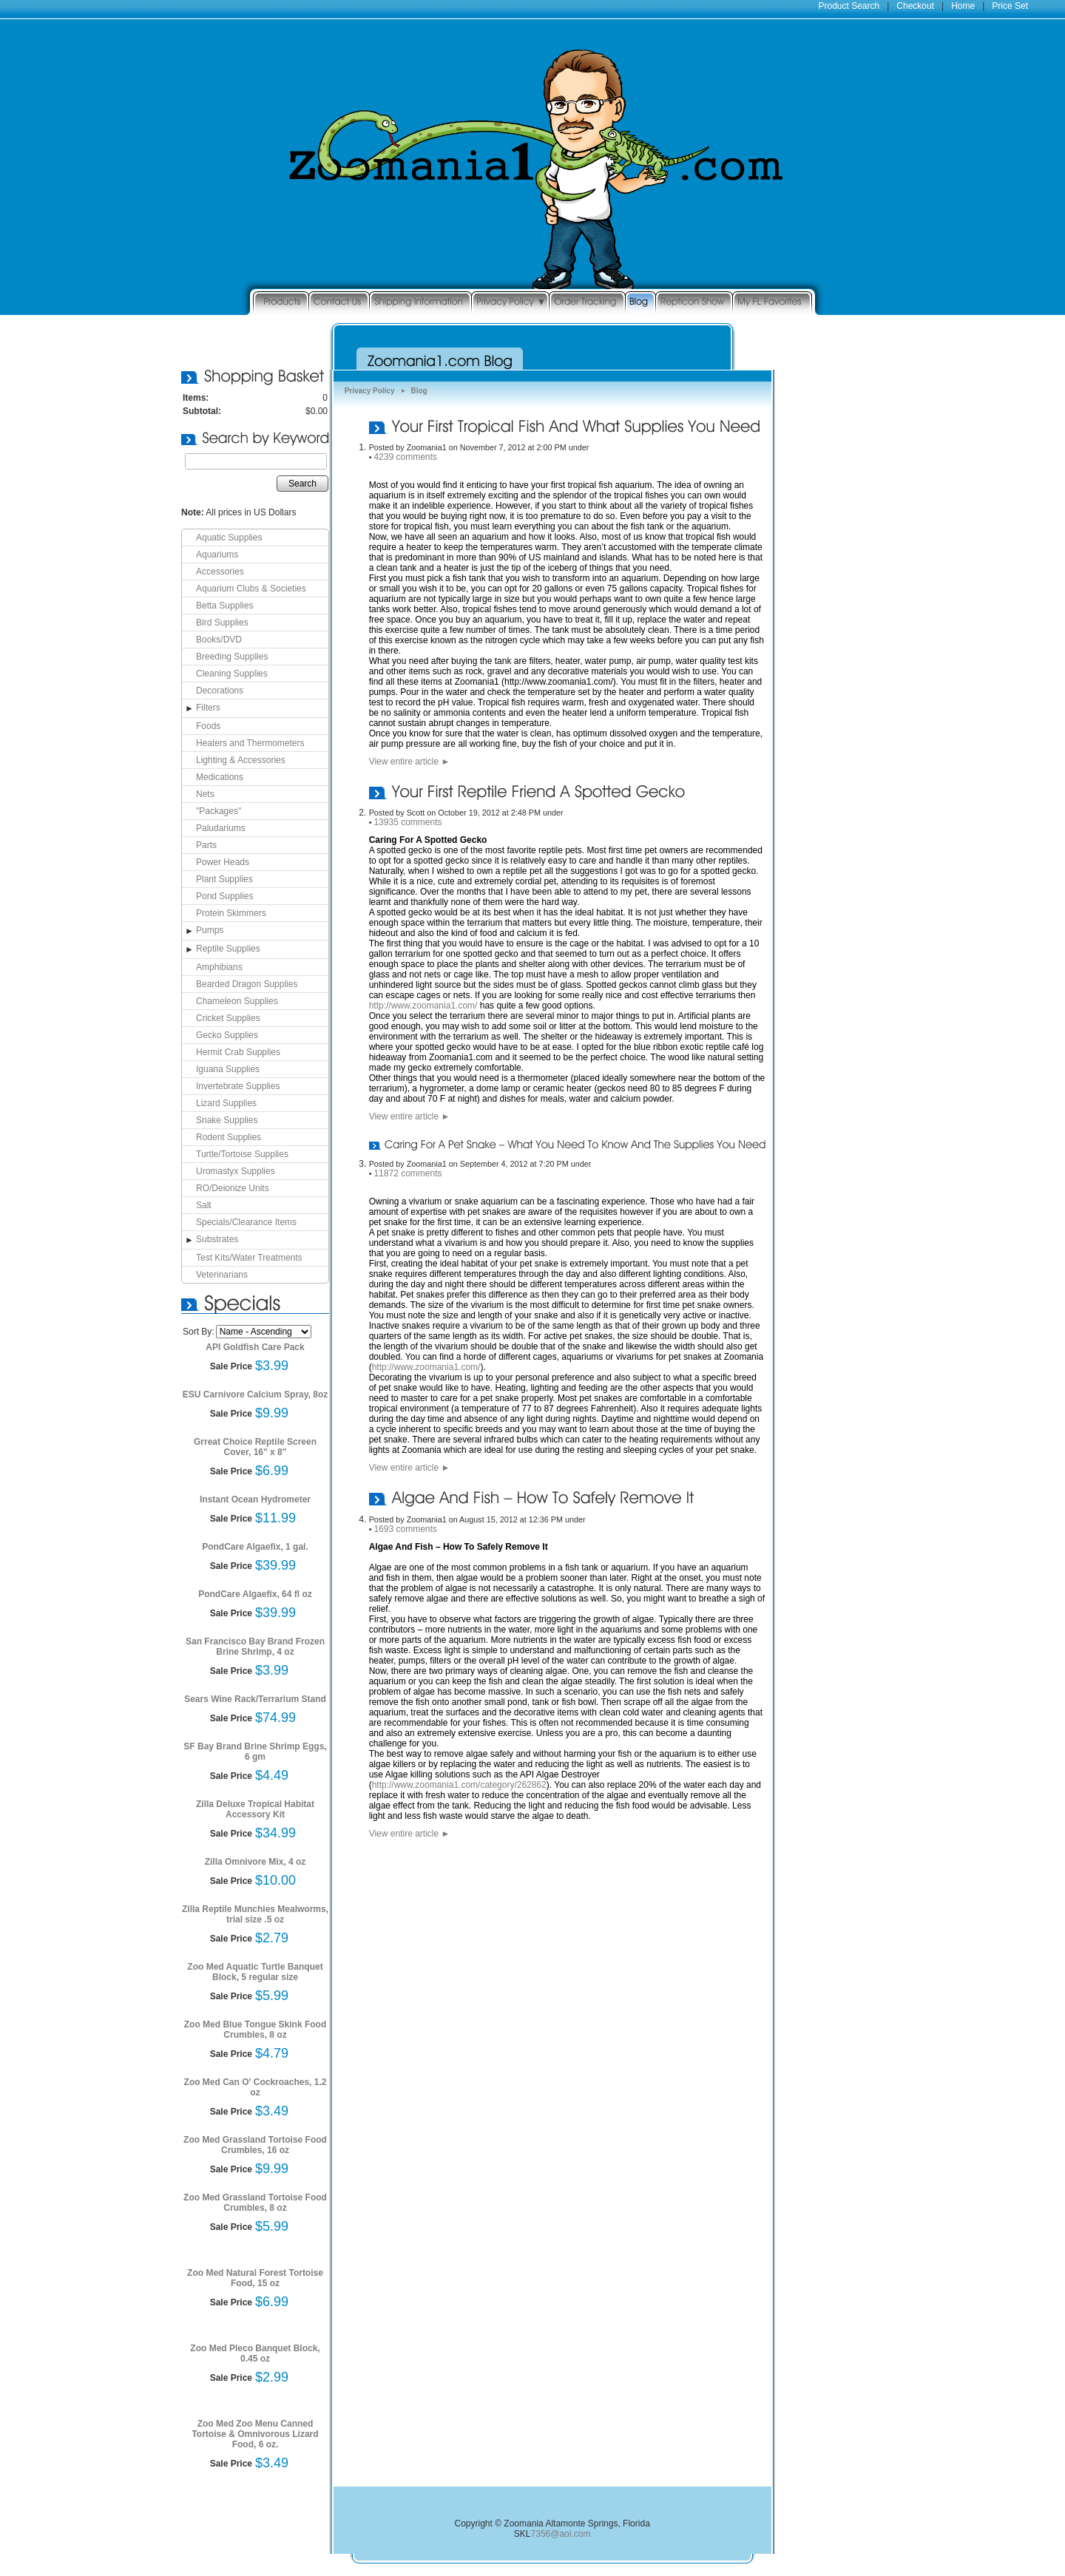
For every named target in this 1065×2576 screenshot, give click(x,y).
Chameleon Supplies (237, 1001)
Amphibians (219, 967)
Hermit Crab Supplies (238, 1052)
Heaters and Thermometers (250, 743)
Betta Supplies (224, 605)
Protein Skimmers (231, 913)
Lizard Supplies (226, 1103)
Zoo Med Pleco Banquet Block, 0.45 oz (255, 2353)
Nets (205, 794)
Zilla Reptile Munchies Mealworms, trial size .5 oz (255, 1914)
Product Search (849, 6)
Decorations (219, 690)
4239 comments (404, 457)
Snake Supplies (226, 1120)
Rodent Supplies (228, 1137)
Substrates (217, 1239)
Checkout (915, 6)
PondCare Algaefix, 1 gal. (255, 1547)
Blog (418, 391)
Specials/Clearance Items (246, 1222)
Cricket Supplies (228, 1018)
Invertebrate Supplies (238, 1086)
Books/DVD (219, 639)
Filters (208, 707)
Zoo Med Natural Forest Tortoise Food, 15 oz (255, 2278)
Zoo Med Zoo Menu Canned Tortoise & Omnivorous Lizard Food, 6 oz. (255, 2434)
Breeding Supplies (232, 656)
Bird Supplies (222, 622)
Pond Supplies (224, 896)
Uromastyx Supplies (235, 1171)
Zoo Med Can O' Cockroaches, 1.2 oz (255, 2087)
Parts (206, 845)
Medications (219, 777)
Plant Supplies (224, 879)
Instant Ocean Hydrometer (255, 1499)
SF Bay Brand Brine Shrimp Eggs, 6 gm (254, 1751)
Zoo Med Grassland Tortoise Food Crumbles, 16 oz (255, 2145)
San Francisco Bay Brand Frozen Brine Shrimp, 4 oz (255, 1646)
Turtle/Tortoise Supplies (242, 1154)
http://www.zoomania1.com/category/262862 (459, 1785)
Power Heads (222, 862)
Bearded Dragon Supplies (246, 984)
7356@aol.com (561, 2534)
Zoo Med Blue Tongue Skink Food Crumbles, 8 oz (255, 2029)
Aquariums (217, 554)
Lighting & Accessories (240, 760)
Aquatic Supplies (229, 537)
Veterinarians (222, 1275)
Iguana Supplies (228, 1069)
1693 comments (404, 1529)
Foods (208, 726)
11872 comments (407, 1173)
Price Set (1010, 6)
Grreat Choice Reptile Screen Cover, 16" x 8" (255, 1447)
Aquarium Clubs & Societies (251, 588)
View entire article (409, 761)
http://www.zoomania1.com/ (423, 1005)
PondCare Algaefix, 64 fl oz (255, 1594)
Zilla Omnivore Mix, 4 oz (255, 1862)
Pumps (209, 930)
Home (963, 6)
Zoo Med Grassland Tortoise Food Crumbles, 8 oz (255, 2202)
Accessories (220, 571)
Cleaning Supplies (232, 673)
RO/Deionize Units (232, 1188)
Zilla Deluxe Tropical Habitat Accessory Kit (255, 1809)
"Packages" (218, 811)
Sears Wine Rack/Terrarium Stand (255, 1699)
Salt (204, 1205)
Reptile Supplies (228, 948)
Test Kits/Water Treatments (249, 1258)
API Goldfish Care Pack (255, 1347)
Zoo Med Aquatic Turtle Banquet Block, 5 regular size (254, 1972)
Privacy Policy (370, 391)
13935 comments (407, 822)
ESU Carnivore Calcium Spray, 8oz (255, 1394)
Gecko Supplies (227, 1035)
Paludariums (221, 828)
